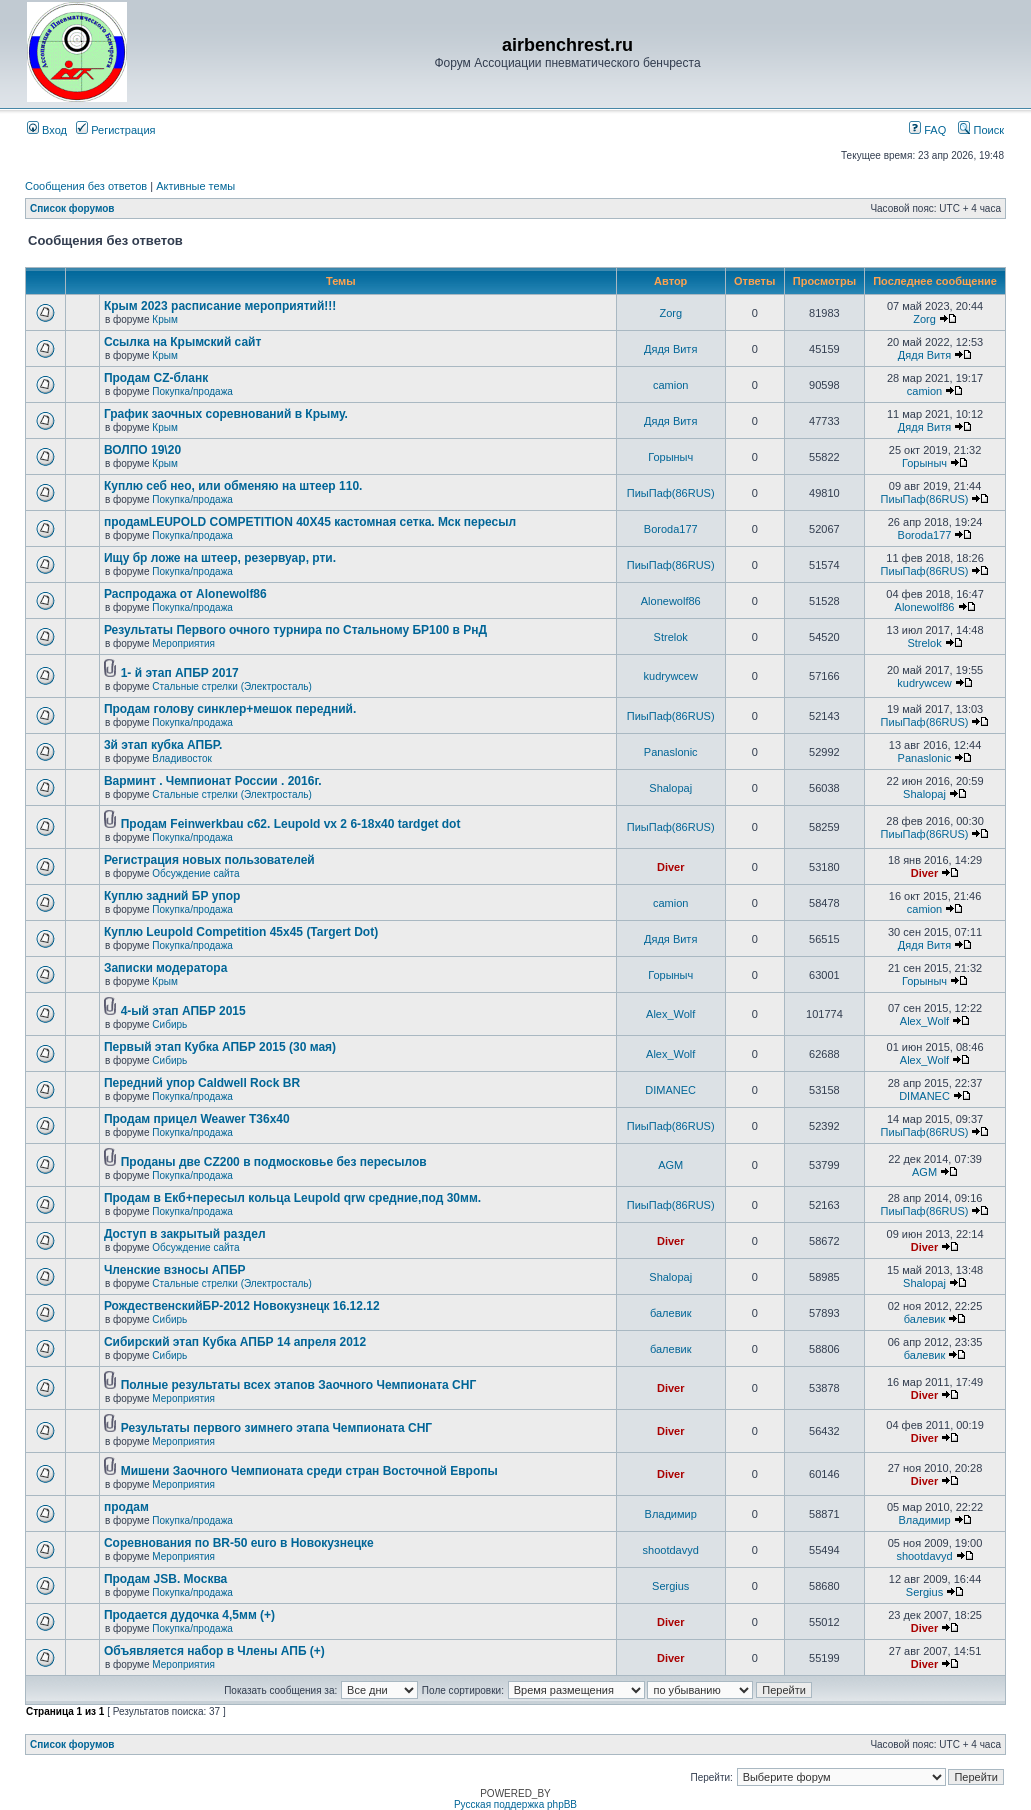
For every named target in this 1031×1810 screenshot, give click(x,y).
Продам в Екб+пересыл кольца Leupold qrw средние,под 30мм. (292, 1198)
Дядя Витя (670, 349)
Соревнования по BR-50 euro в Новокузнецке (239, 1543)
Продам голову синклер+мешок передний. (230, 709)
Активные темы (195, 186)
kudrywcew (671, 676)
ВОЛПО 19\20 (142, 450)
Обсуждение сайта (195, 873)
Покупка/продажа (192, 391)
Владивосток (182, 758)
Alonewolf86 (671, 601)
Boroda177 (671, 529)
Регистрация (115, 130)
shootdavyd (671, 1550)
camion (670, 385)
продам (126, 1507)
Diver (671, 867)
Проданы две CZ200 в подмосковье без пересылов (274, 1162)
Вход (47, 130)
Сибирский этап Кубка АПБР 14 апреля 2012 (235, 1342)
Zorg (670, 313)
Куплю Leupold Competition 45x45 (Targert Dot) (241, 932)
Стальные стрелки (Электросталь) (231, 686)
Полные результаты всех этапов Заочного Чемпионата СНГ (299, 1385)
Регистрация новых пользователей (209, 860)
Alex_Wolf (670, 1014)
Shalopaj (670, 788)
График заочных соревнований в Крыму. (226, 414)
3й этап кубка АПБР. (163, 745)
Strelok (671, 637)
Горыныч (670, 457)
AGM (670, 1165)
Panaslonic (671, 752)
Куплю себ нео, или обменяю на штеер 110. (233, 486)
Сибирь (169, 1024)
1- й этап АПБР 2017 (180, 673)
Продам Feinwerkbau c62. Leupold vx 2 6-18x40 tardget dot (291, 824)
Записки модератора (165, 968)
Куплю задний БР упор (172, 896)
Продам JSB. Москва (165, 1579)
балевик (671, 1313)
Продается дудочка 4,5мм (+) (189, 1615)
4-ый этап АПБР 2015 (183, 1011)
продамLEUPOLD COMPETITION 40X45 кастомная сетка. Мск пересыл (310, 522)
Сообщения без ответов (86, 186)
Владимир (671, 1514)
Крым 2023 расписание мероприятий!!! (220, 306)
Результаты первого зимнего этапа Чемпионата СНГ (276, 1428)
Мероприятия (183, 643)
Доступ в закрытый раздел (185, 1234)
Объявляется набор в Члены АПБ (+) (214, 1651)
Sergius (670, 1586)
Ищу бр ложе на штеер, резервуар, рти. (220, 558)
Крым (164, 319)
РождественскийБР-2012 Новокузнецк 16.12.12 (242, 1306)
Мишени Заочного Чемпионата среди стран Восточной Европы (309, 1471)
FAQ (927, 130)
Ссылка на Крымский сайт (182, 342)
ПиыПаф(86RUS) (671, 493)
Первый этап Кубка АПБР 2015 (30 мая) (220, 1047)
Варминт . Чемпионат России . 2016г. (213, 781)
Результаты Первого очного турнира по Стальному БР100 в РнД (295, 630)
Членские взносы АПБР (175, 1270)
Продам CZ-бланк (156, 378)
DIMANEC (670, 1090)
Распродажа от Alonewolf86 (185, 594)
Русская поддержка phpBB (515, 1804)
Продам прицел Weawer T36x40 (197, 1119)
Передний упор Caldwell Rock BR (202, 1083)
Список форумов (72, 208)
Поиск (981, 130)
